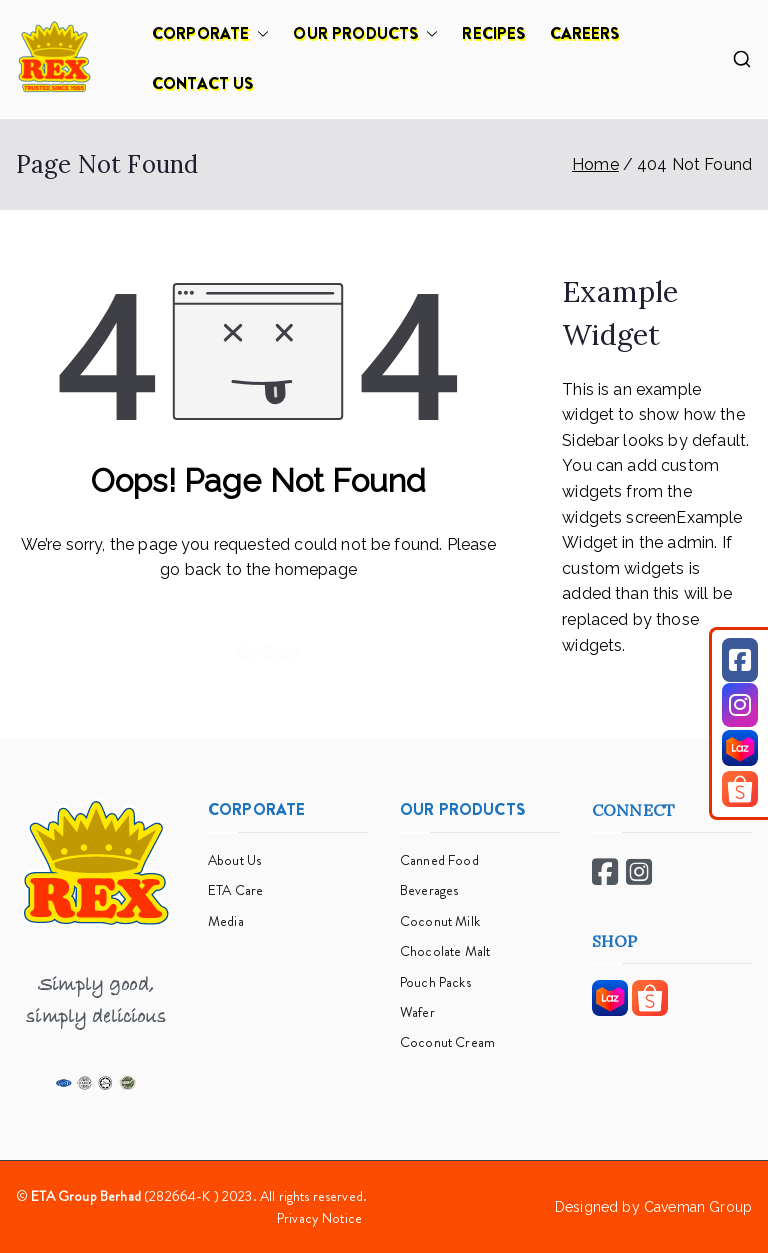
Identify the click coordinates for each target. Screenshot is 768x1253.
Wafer (417, 1012)
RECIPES (493, 33)
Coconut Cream (447, 1042)
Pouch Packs (435, 982)
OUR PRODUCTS (365, 34)
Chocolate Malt (445, 951)
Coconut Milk (440, 921)
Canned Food (439, 860)
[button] (259, 34)
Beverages (429, 890)
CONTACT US (203, 83)
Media (226, 921)
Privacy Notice (319, 1218)
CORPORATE (210, 34)
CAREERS (585, 33)
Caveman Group (698, 1207)
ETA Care (235, 890)
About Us (234, 860)
